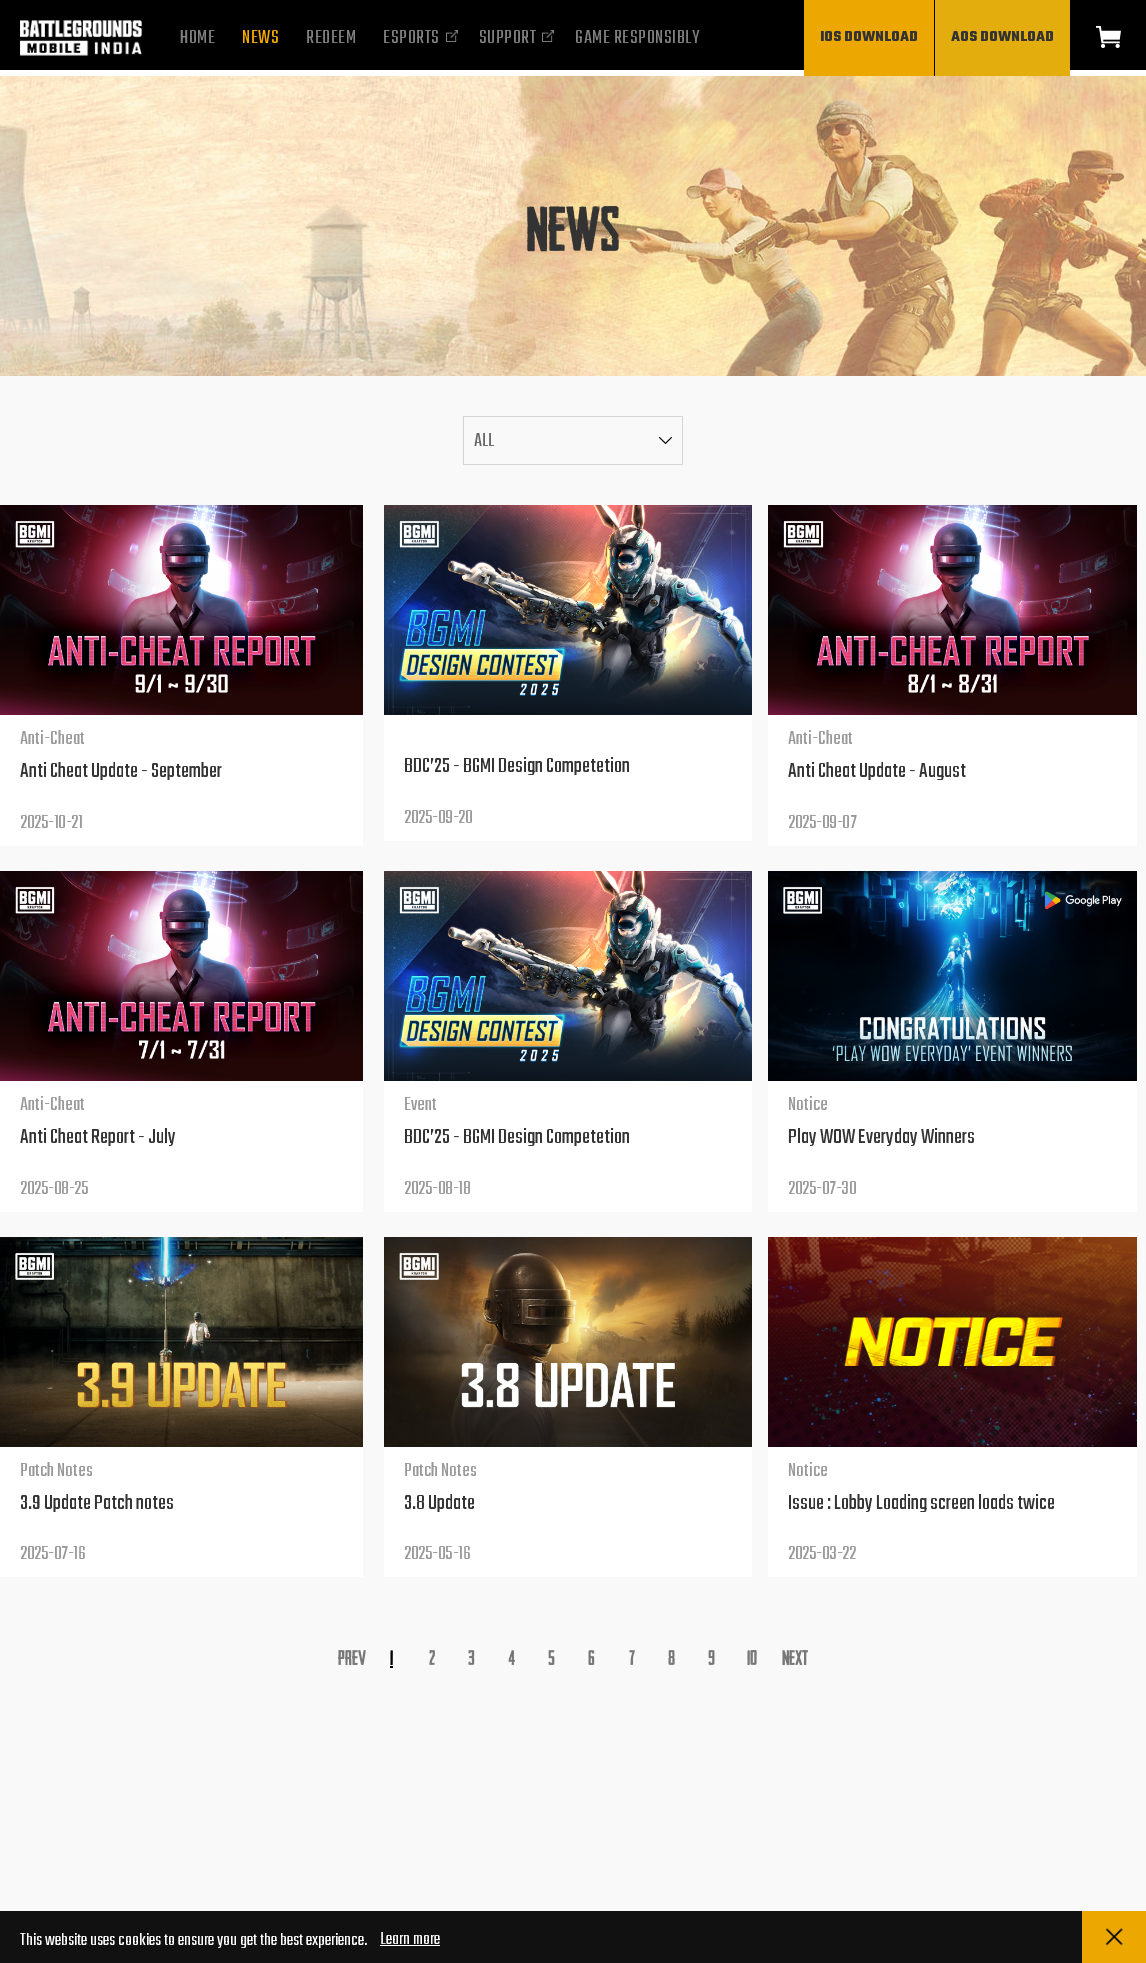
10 (752, 1656)
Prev (352, 1656)
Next (795, 1656)
